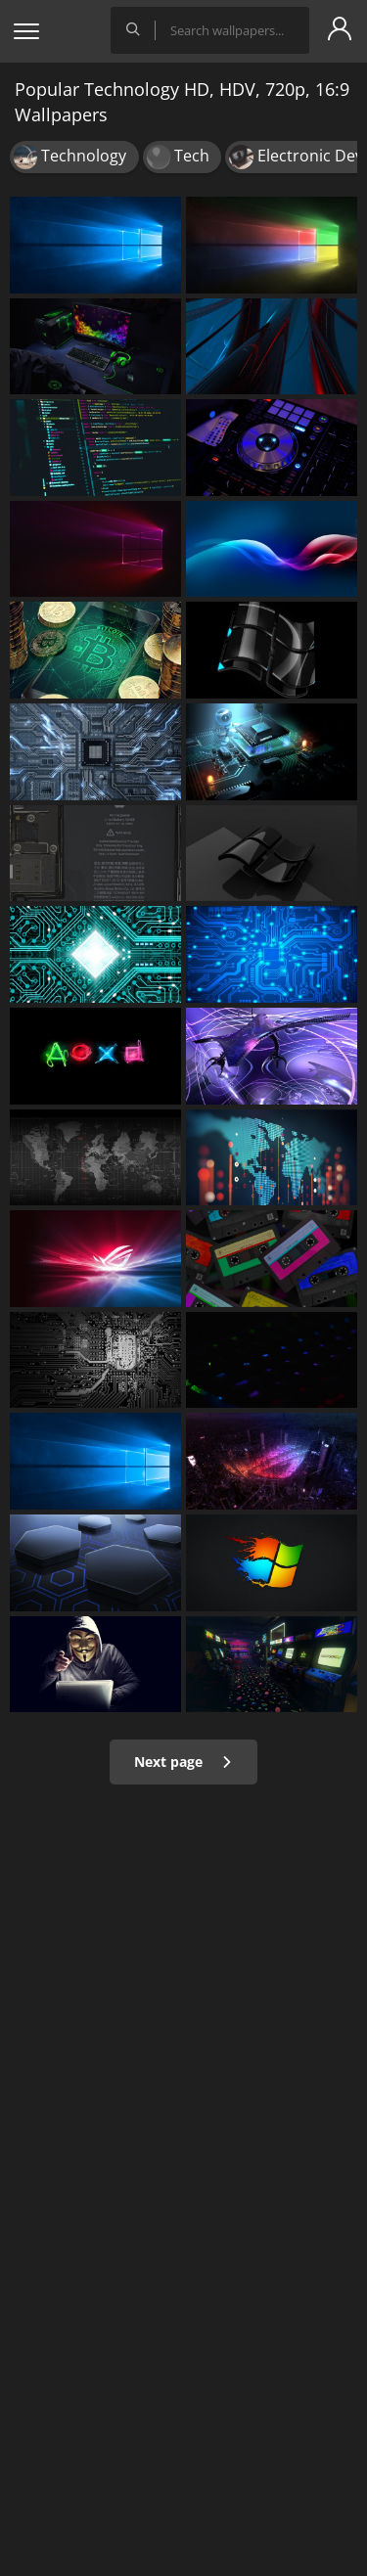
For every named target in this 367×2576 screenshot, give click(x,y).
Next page (183, 1761)
